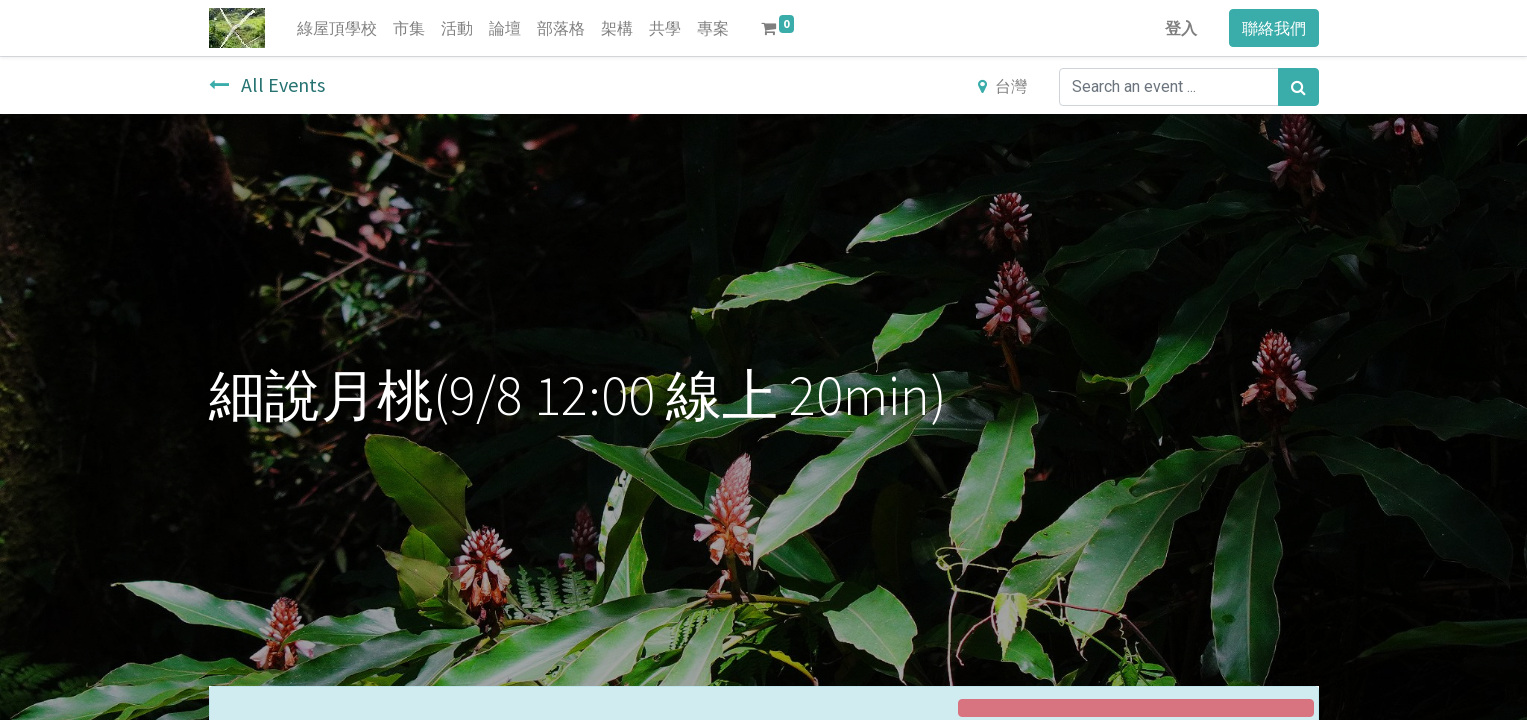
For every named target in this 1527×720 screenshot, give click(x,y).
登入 (1181, 28)
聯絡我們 (1274, 28)
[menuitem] (337, 28)
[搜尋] (1298, 87)
